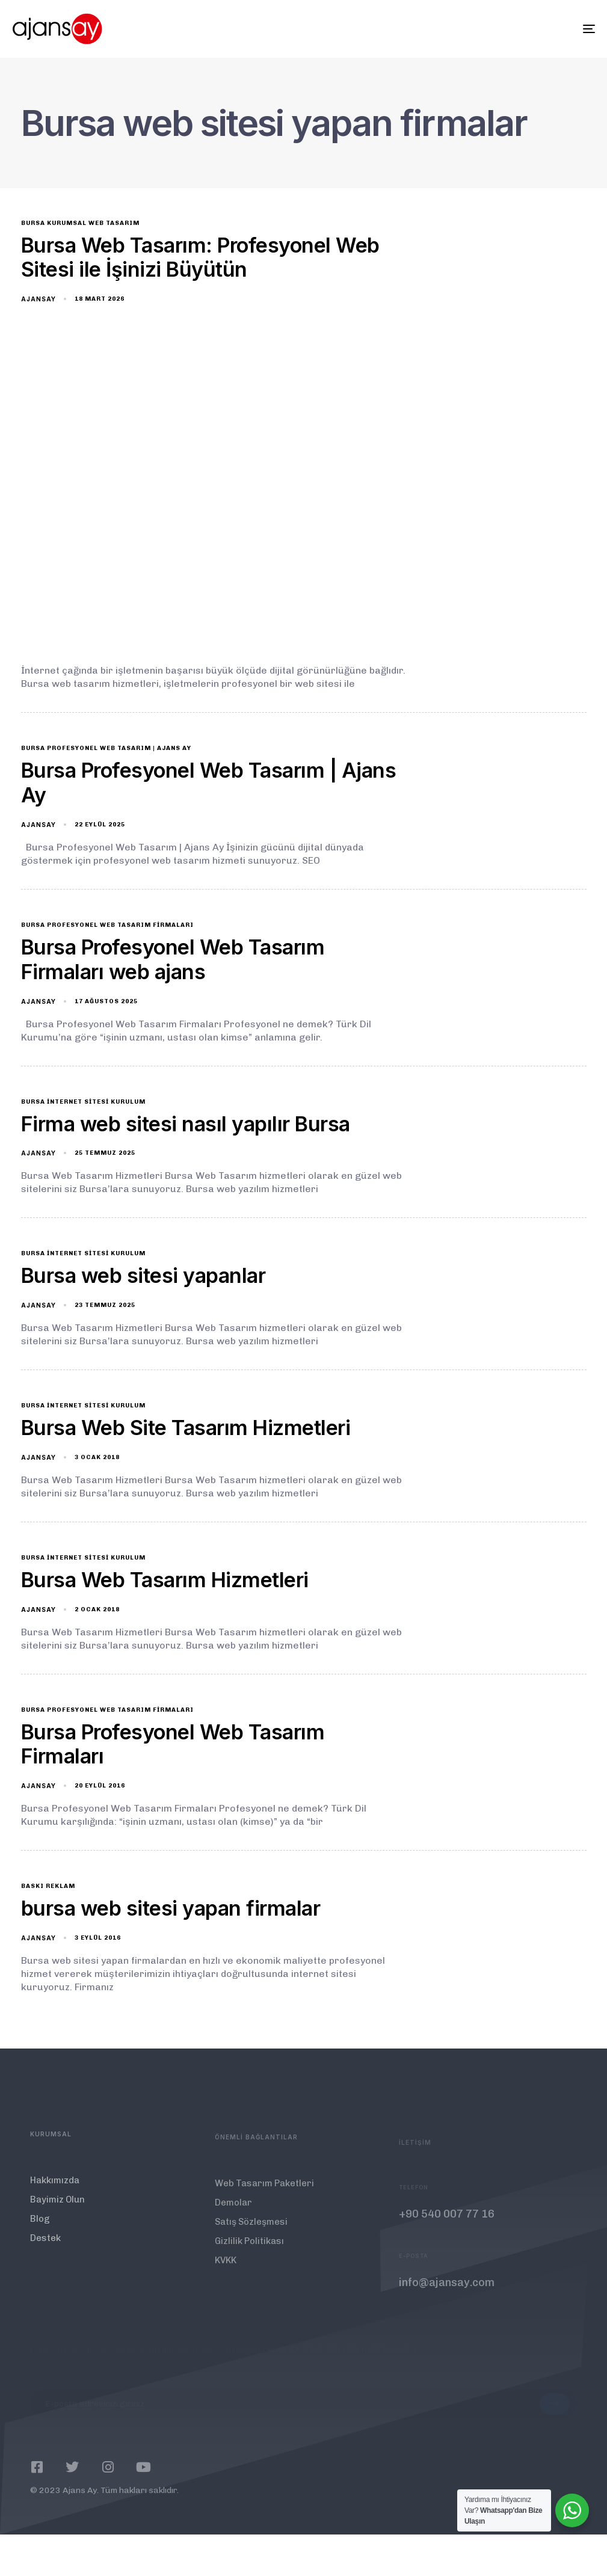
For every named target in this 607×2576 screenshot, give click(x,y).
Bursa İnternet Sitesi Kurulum (83, 1101)
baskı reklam (48, 1886)
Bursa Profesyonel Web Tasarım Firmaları (107, 925)
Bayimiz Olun (57, 2213)
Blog (40, 2232)
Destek (45, 2251)
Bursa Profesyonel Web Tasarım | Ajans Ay (106, 748)
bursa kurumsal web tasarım (80, 223)
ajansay (38, 299)
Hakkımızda (54, 2194)
